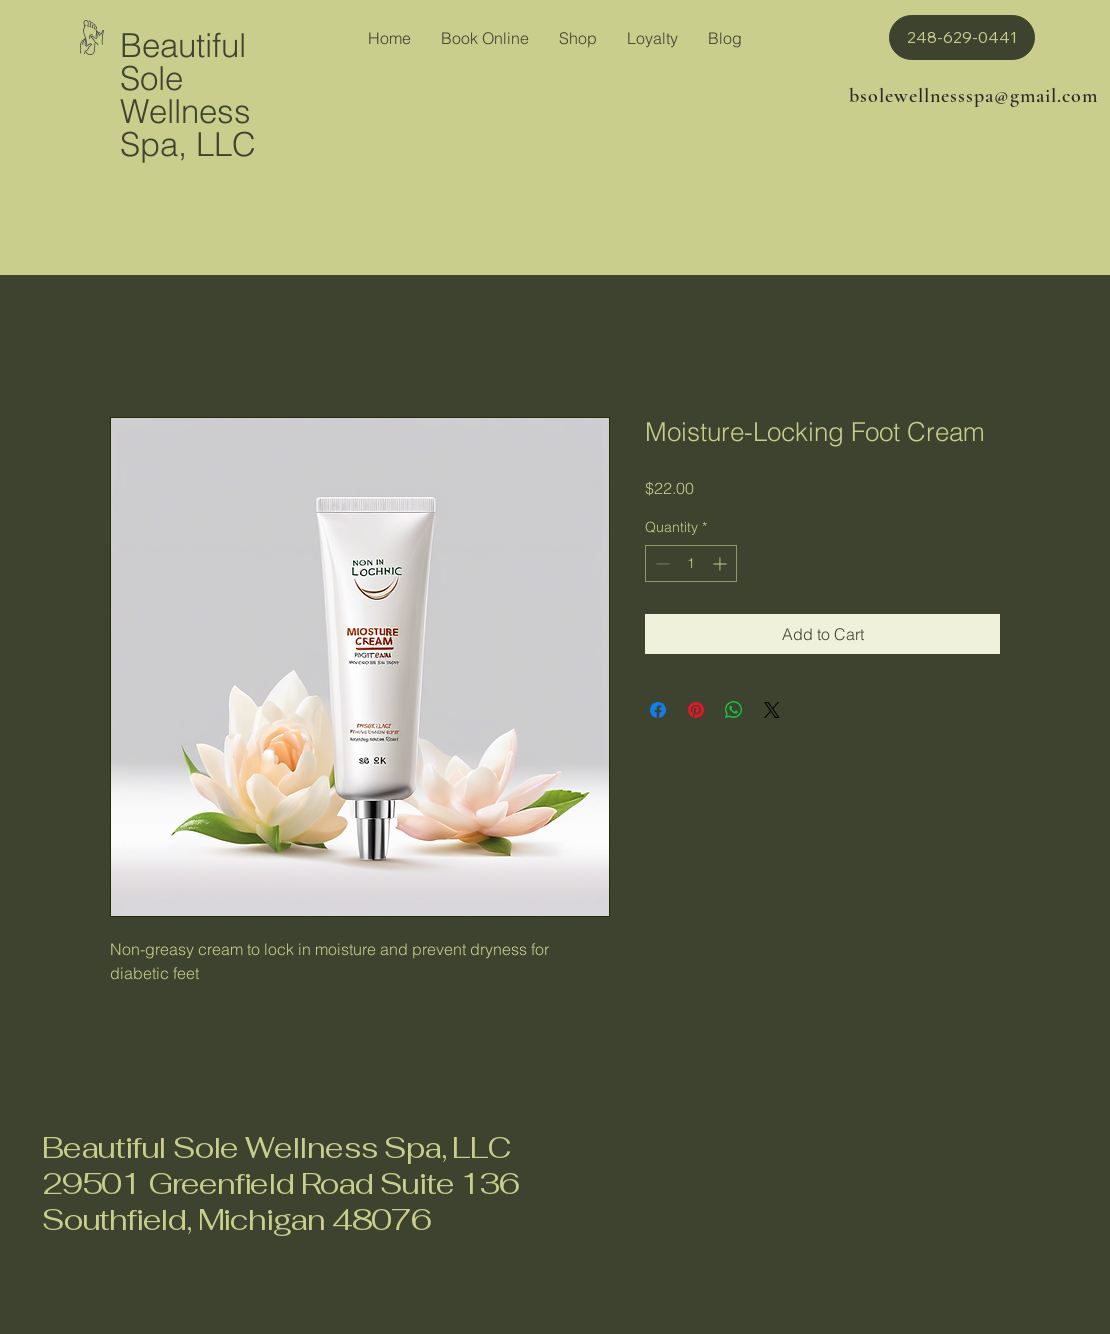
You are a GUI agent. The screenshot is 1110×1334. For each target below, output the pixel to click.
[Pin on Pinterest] (696, 710)
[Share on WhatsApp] (734, 710)
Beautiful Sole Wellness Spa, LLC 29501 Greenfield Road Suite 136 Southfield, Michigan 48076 (280, 1183)
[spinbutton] (691, 563)
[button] (962, 37)
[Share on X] (772, 710)
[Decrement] (660, 563)
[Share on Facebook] (658, 710)
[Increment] (721, 563)
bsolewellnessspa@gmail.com (973, 96)
